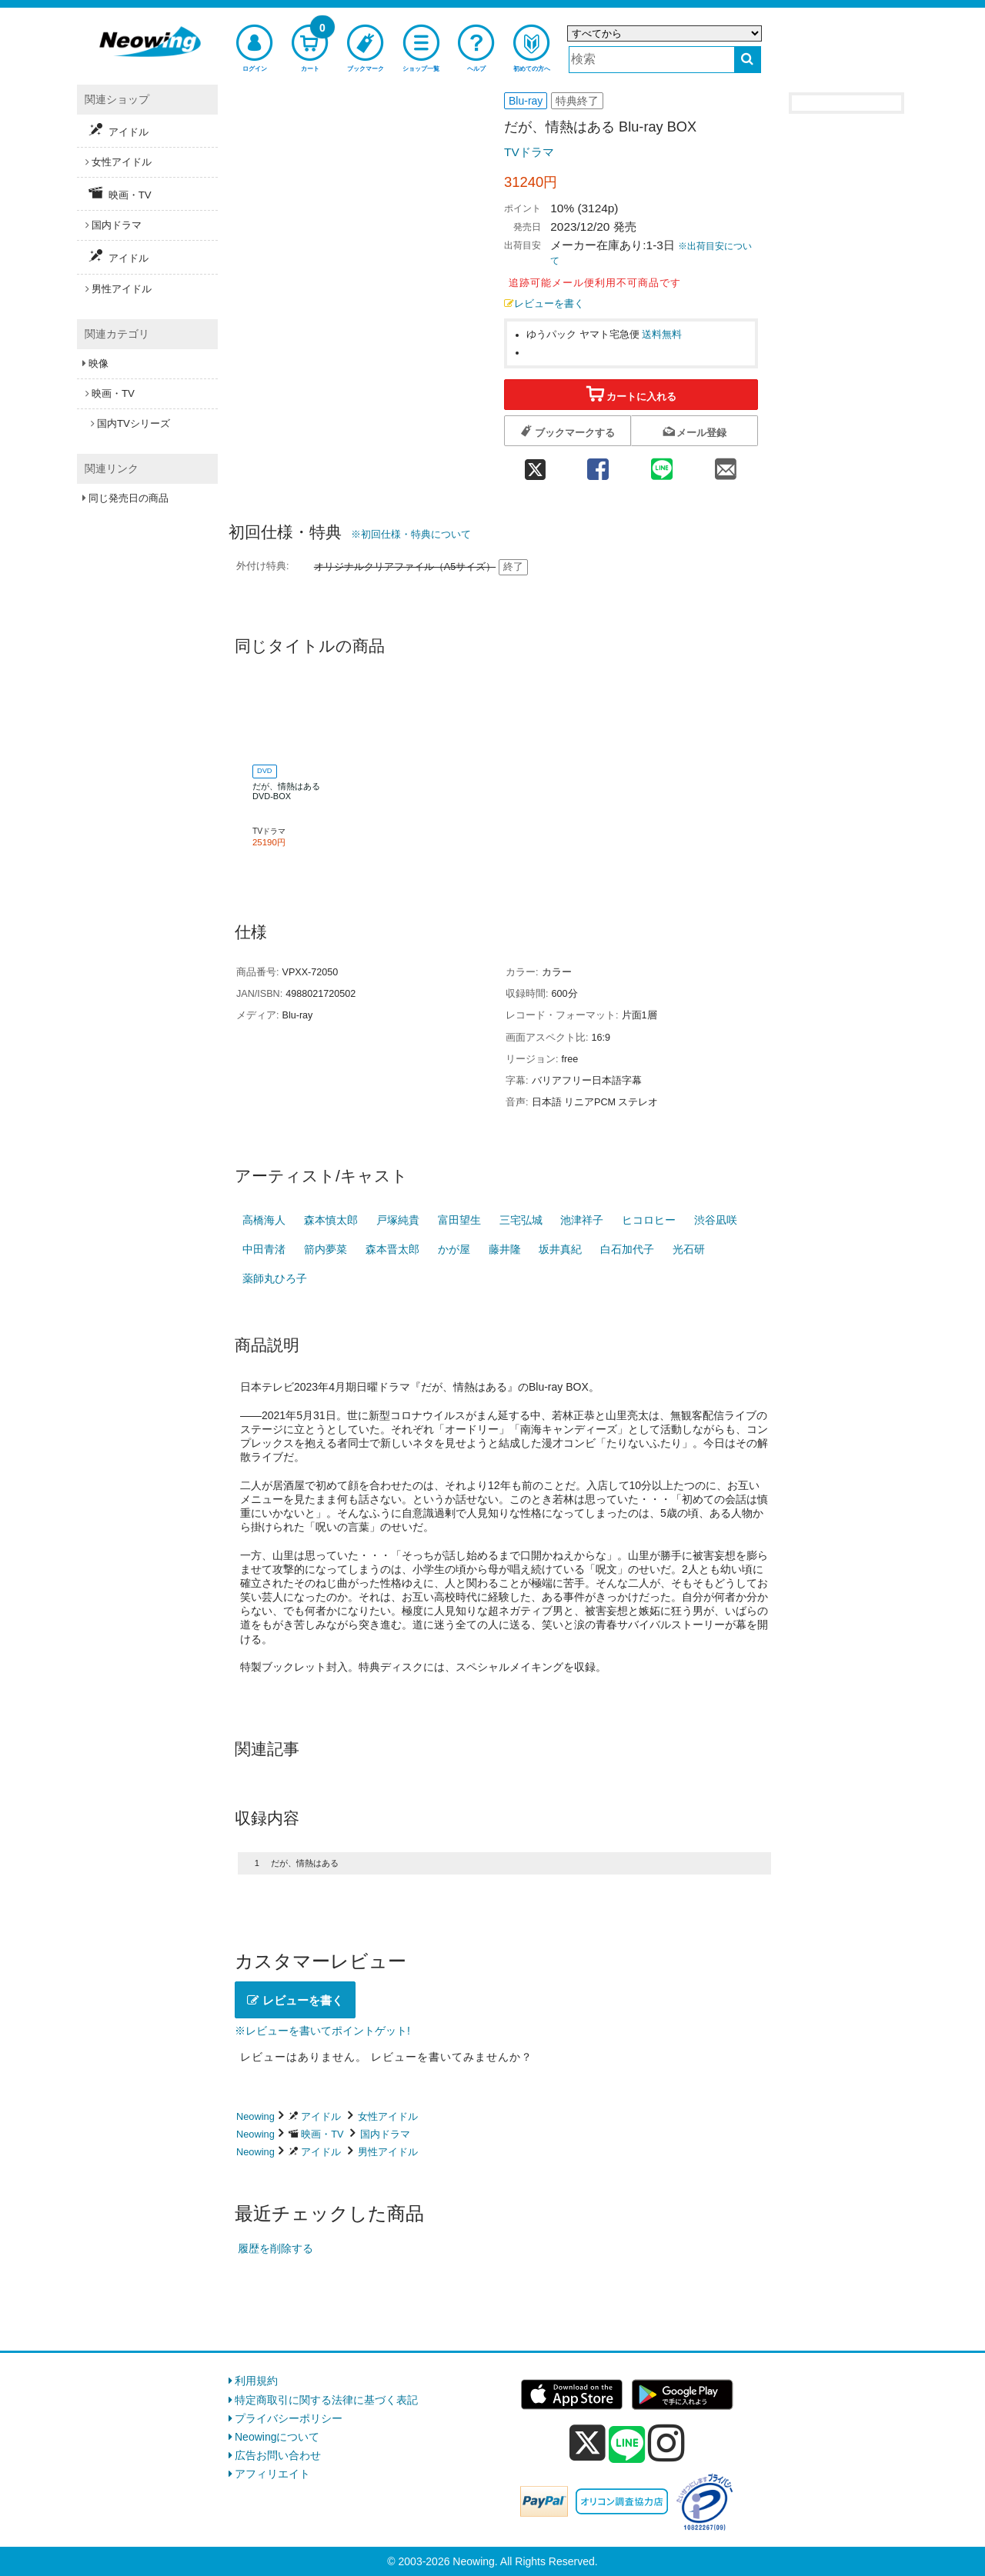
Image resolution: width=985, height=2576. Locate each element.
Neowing (255, 2116)
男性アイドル (388, 2152)
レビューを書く (544, 303)
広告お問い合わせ (278, 2455)
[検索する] (747, 59)
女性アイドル (388, 2116)
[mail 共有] (726, 465)
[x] (587, 2443)
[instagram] (666, 2442)
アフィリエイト (272, 2474)
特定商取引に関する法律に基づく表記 (326, 2400)
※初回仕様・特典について (411, 534)
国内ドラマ (385, 2134)
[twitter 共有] (535, 465)
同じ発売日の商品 (128, 498)
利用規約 (256, 2380)
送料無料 (662, 334)
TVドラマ (529, 151)
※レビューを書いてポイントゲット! (322, 2030)
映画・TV (322, 2134)
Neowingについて (277, 2437)
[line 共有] (662, 465)
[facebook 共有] (597, 465)
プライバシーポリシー (288, 2418)
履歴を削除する (275, 2248)
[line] (627, 2445)
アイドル (321, 2116)
